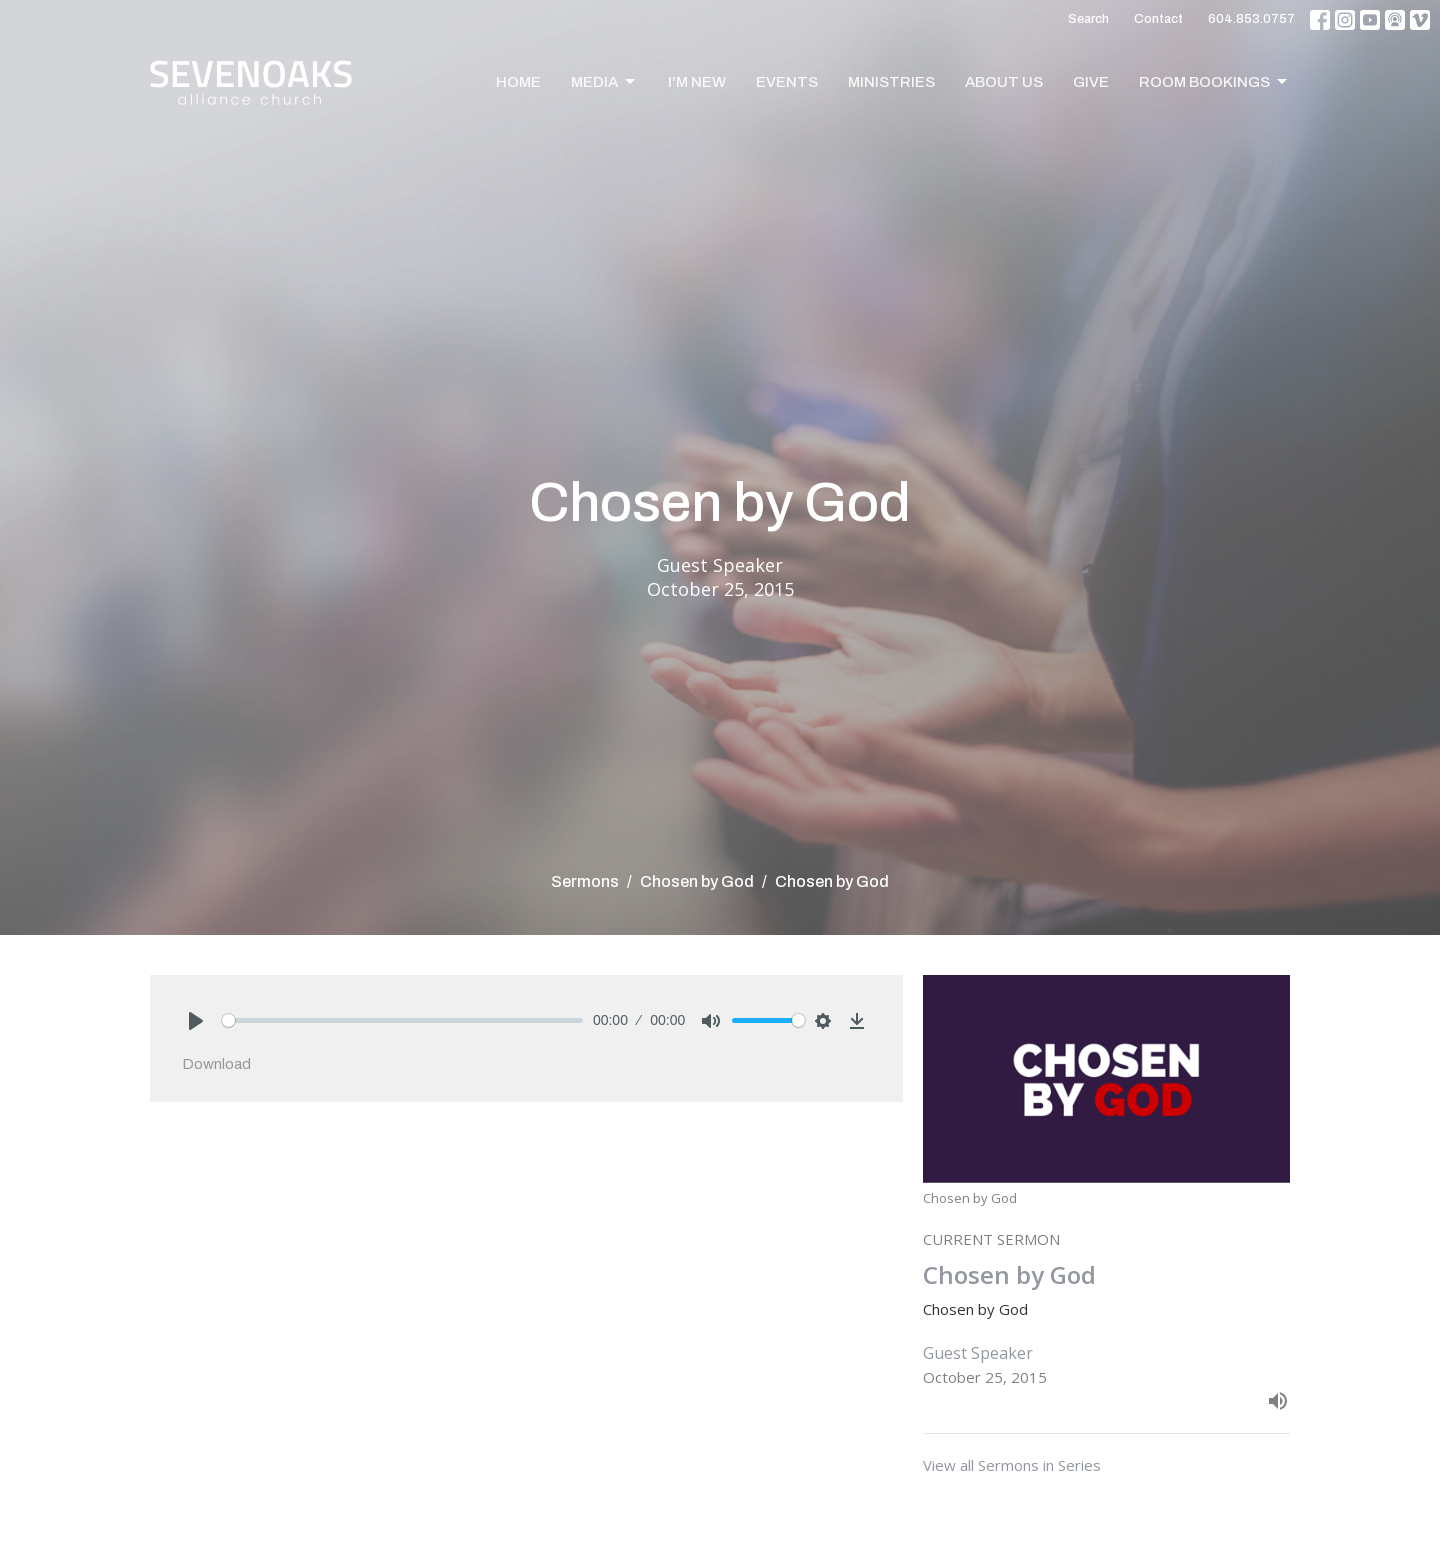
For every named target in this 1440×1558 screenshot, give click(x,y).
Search (1088, 19)
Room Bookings (1214, 82)
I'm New (697, 82)
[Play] (196, 1021)
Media (604, 82)
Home (518, 82)
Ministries (891, 82)
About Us (1004, 82)
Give (1091, 82)
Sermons (585, 881)
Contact (1158, 19)
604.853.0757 (1251, 19)
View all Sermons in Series (1012, 1465)
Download (216, 1064)
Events (787, 82)
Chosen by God (697, 881)
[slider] (402, 1020)
